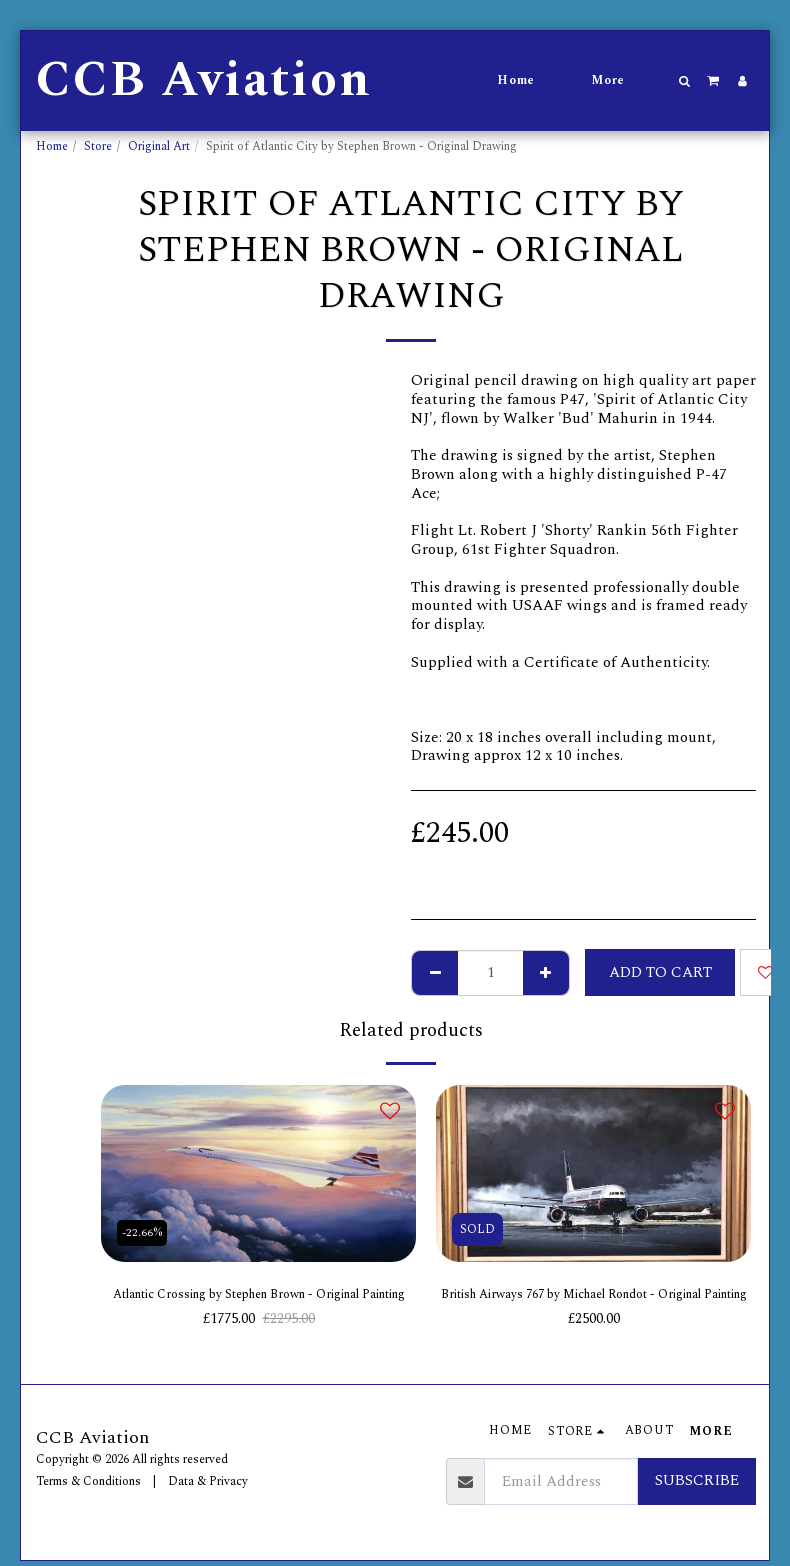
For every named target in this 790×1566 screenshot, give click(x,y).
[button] (685, 81)
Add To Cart (660, 972)
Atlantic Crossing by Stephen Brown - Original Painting (259, 1308)
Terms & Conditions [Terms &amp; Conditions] (88, 1485)
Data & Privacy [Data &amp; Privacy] (208, 1485)
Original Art (159, 146)
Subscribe (697, 1485)
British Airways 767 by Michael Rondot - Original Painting (593, 1308)
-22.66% (146, 1229)
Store (98, 146)
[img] (258, 1173)
